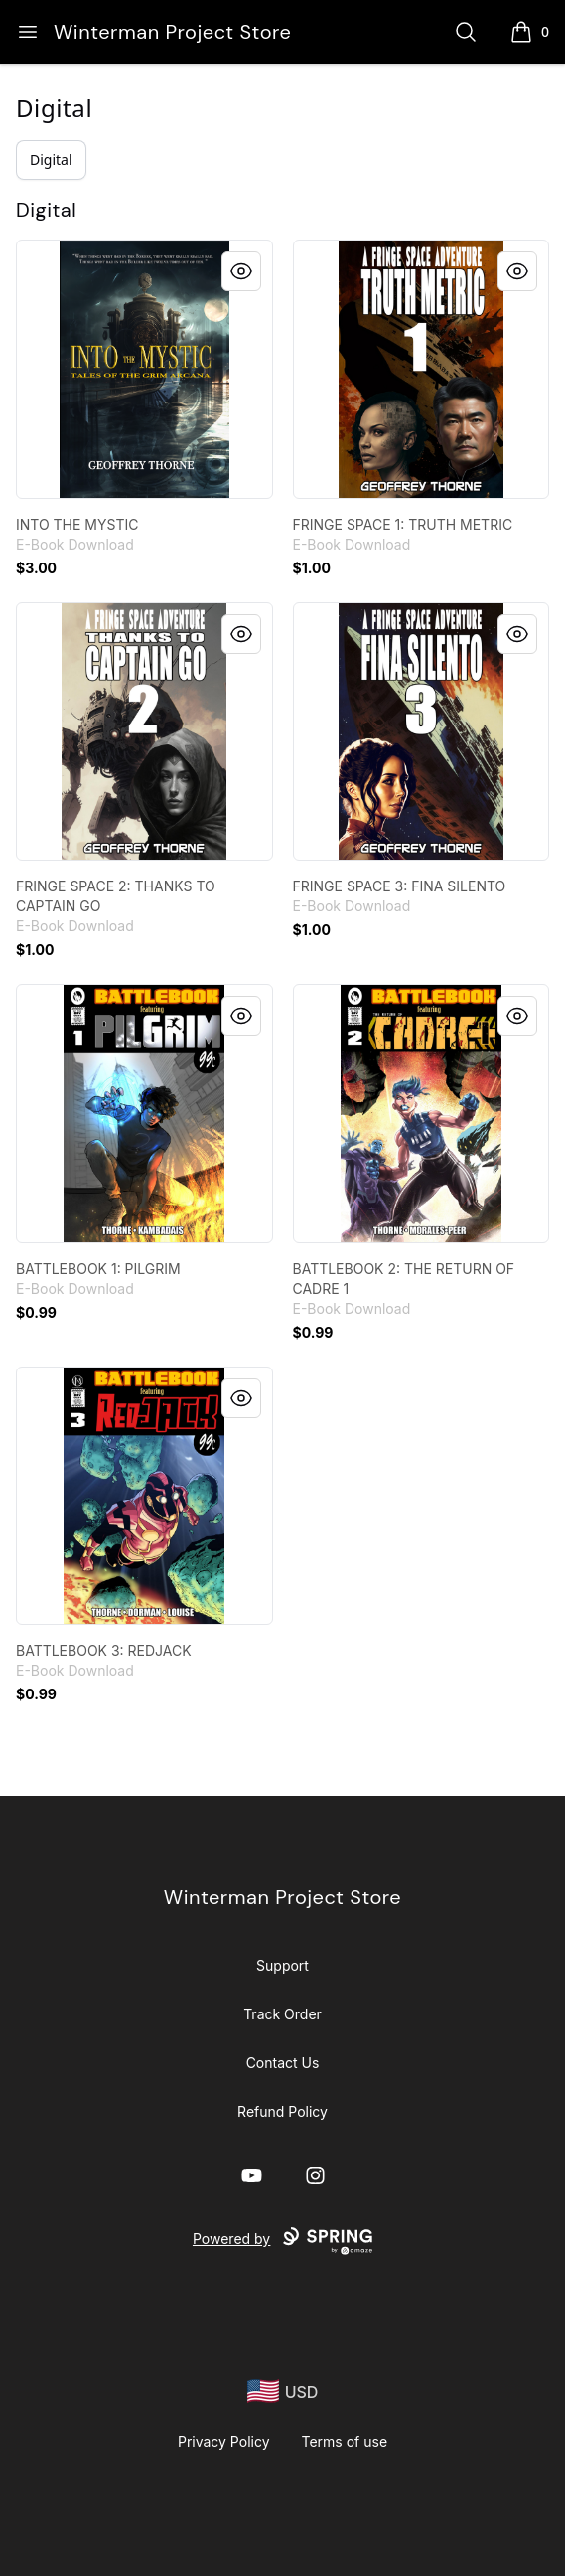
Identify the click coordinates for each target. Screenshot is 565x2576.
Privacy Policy (224, 2441)
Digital (54, 107)
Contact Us (283, 2062)
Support (282, 1965)
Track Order (282, 2014)
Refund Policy (282, 2111)
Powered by (282, 2241)
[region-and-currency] (283, 2391)
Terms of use (345, 2441)
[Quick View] (241, 271)
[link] (144, 369)
